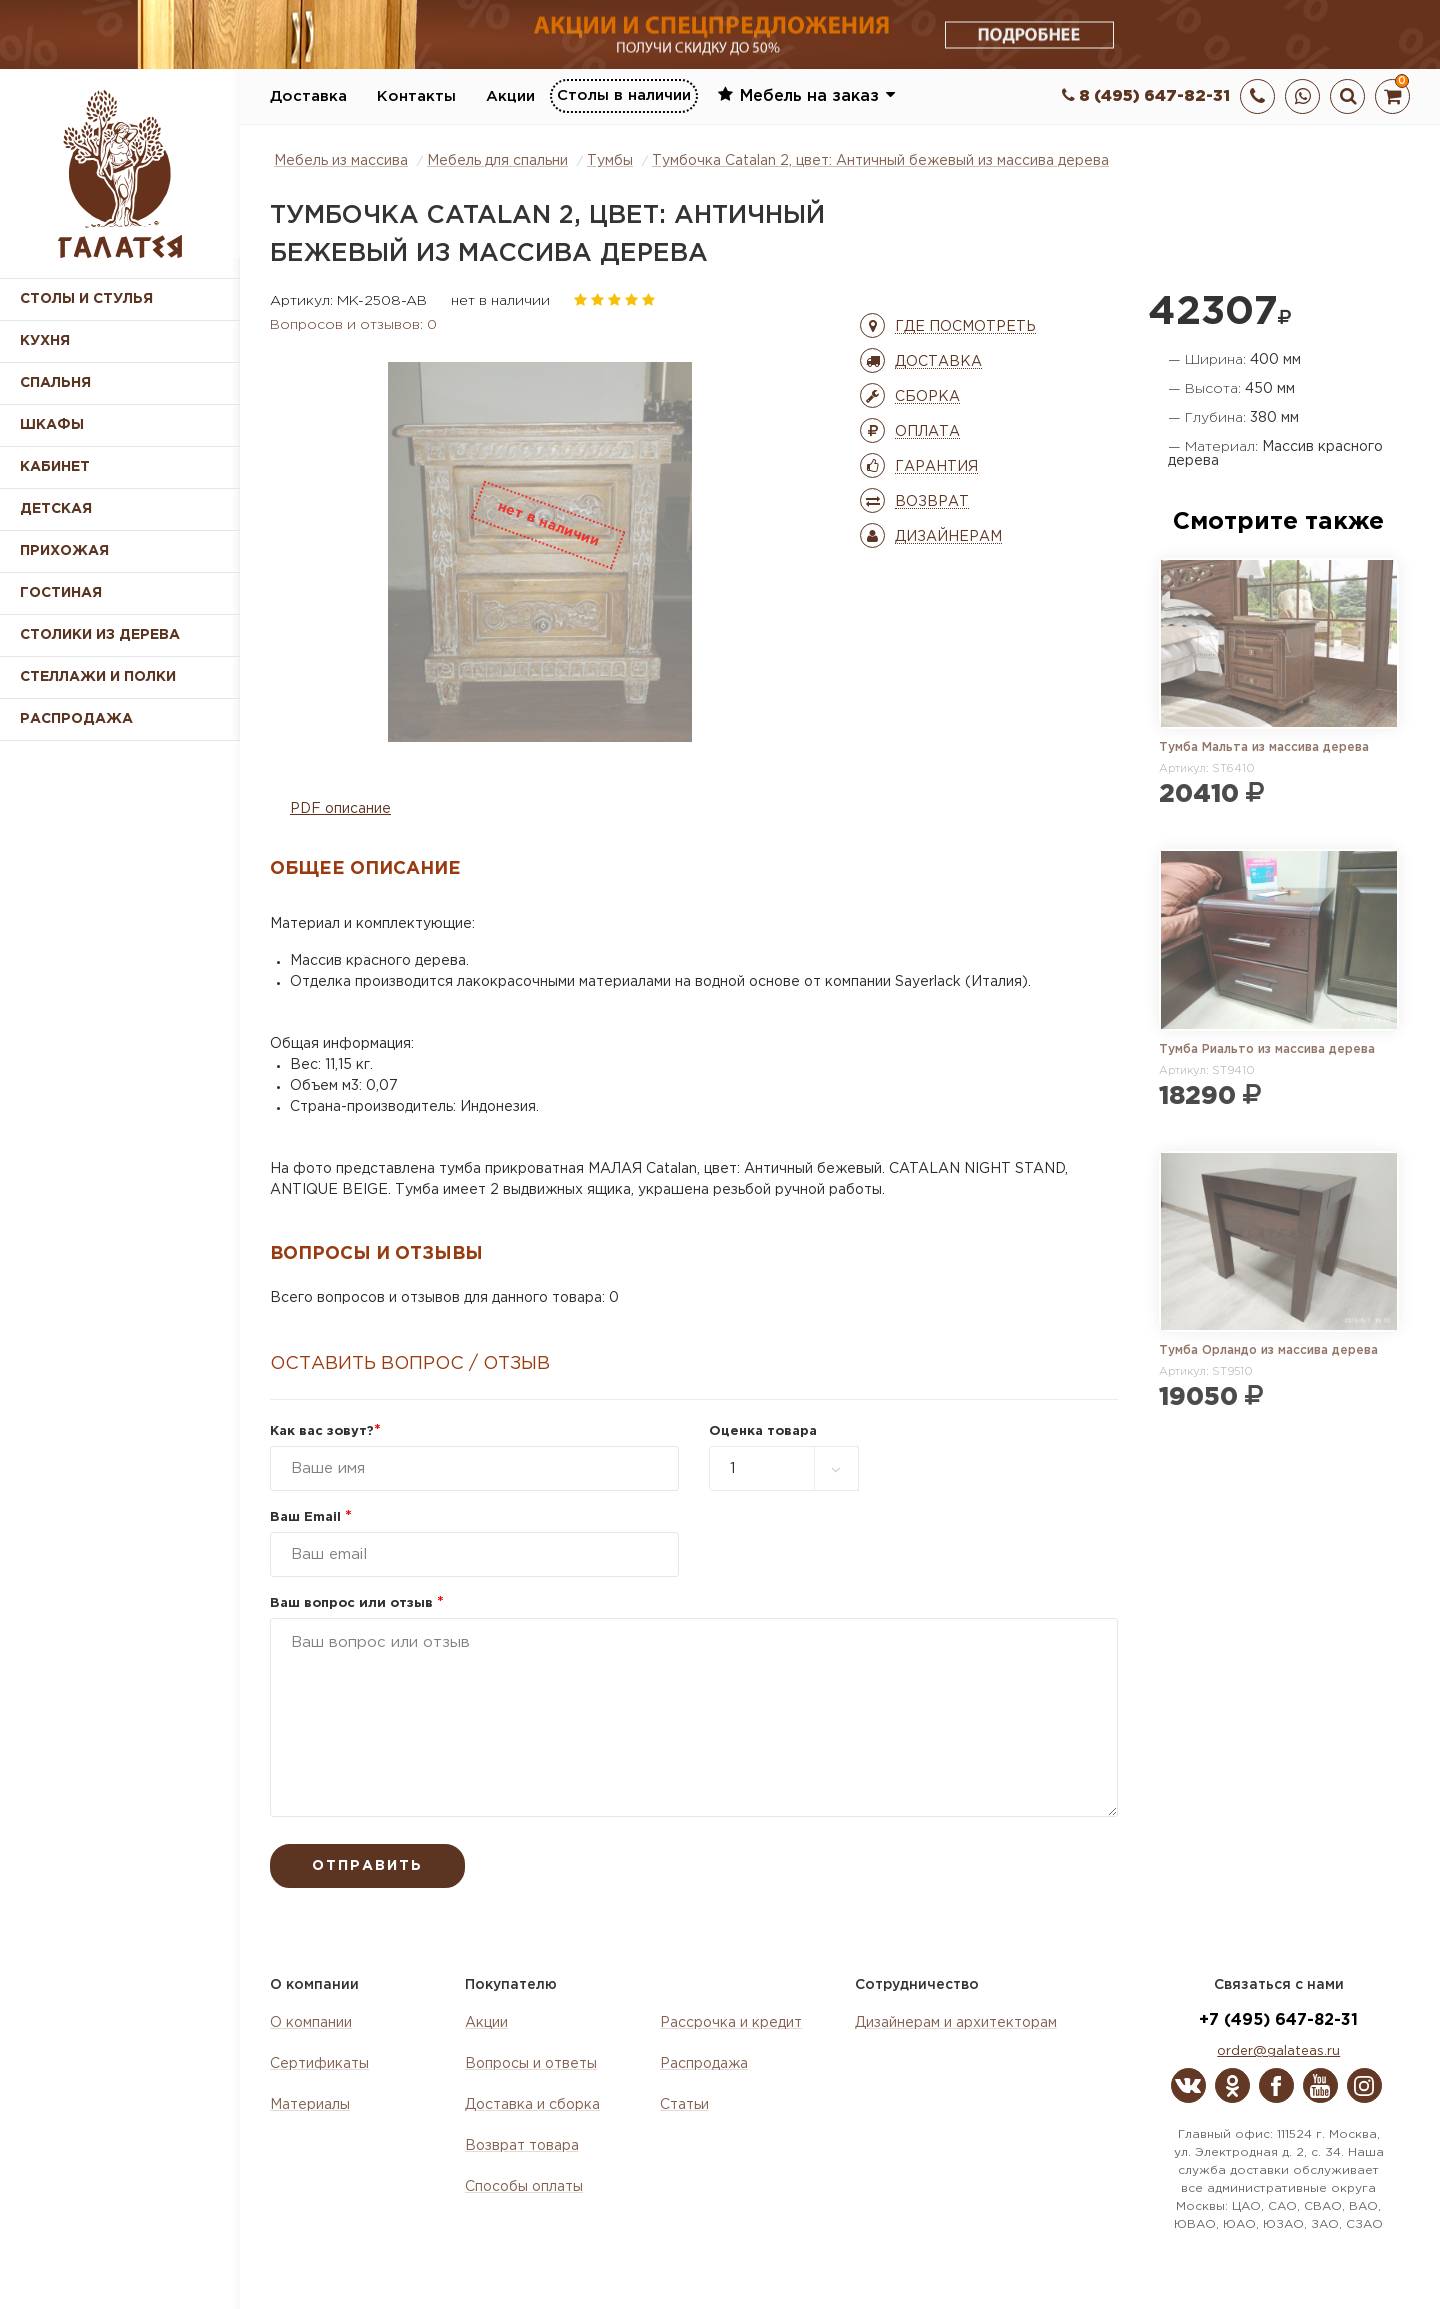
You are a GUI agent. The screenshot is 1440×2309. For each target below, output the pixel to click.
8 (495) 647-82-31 (1146, 96)
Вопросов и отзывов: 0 (353, 325)
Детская (56, 509)
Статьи (684, 2105)
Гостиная (61, 593)
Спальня (55, 383)
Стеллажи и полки (98, 677)
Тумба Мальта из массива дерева (1264, 747)
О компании (311, 2023)
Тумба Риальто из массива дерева (1267, 1049)
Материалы (310, 2105)
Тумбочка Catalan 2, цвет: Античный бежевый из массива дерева (880, 161)
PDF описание (340, 809)
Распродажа (704, 2064)
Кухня (45, 341)
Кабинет (55, 467)
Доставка (308, 96)
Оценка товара (763, 1431)
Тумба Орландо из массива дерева (1268, 1350)
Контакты (416, 96)
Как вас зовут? (325, 1431)
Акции (510, 96)
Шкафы (52, 425)
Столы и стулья (86, 299)
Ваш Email (311, 1517)
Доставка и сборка (532, 2105)
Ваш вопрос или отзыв (357, 1603)
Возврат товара (522, 2146)
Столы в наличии (624, 95)
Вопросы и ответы (531, 2064)
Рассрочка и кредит (731, 2023)
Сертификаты (319, 2064)
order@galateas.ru (1278, 2051)
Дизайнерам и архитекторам (956, 2023)
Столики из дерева (100, 635)
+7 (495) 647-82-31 (1278, 2020)
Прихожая (64, 551)
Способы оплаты (524, 2187)
